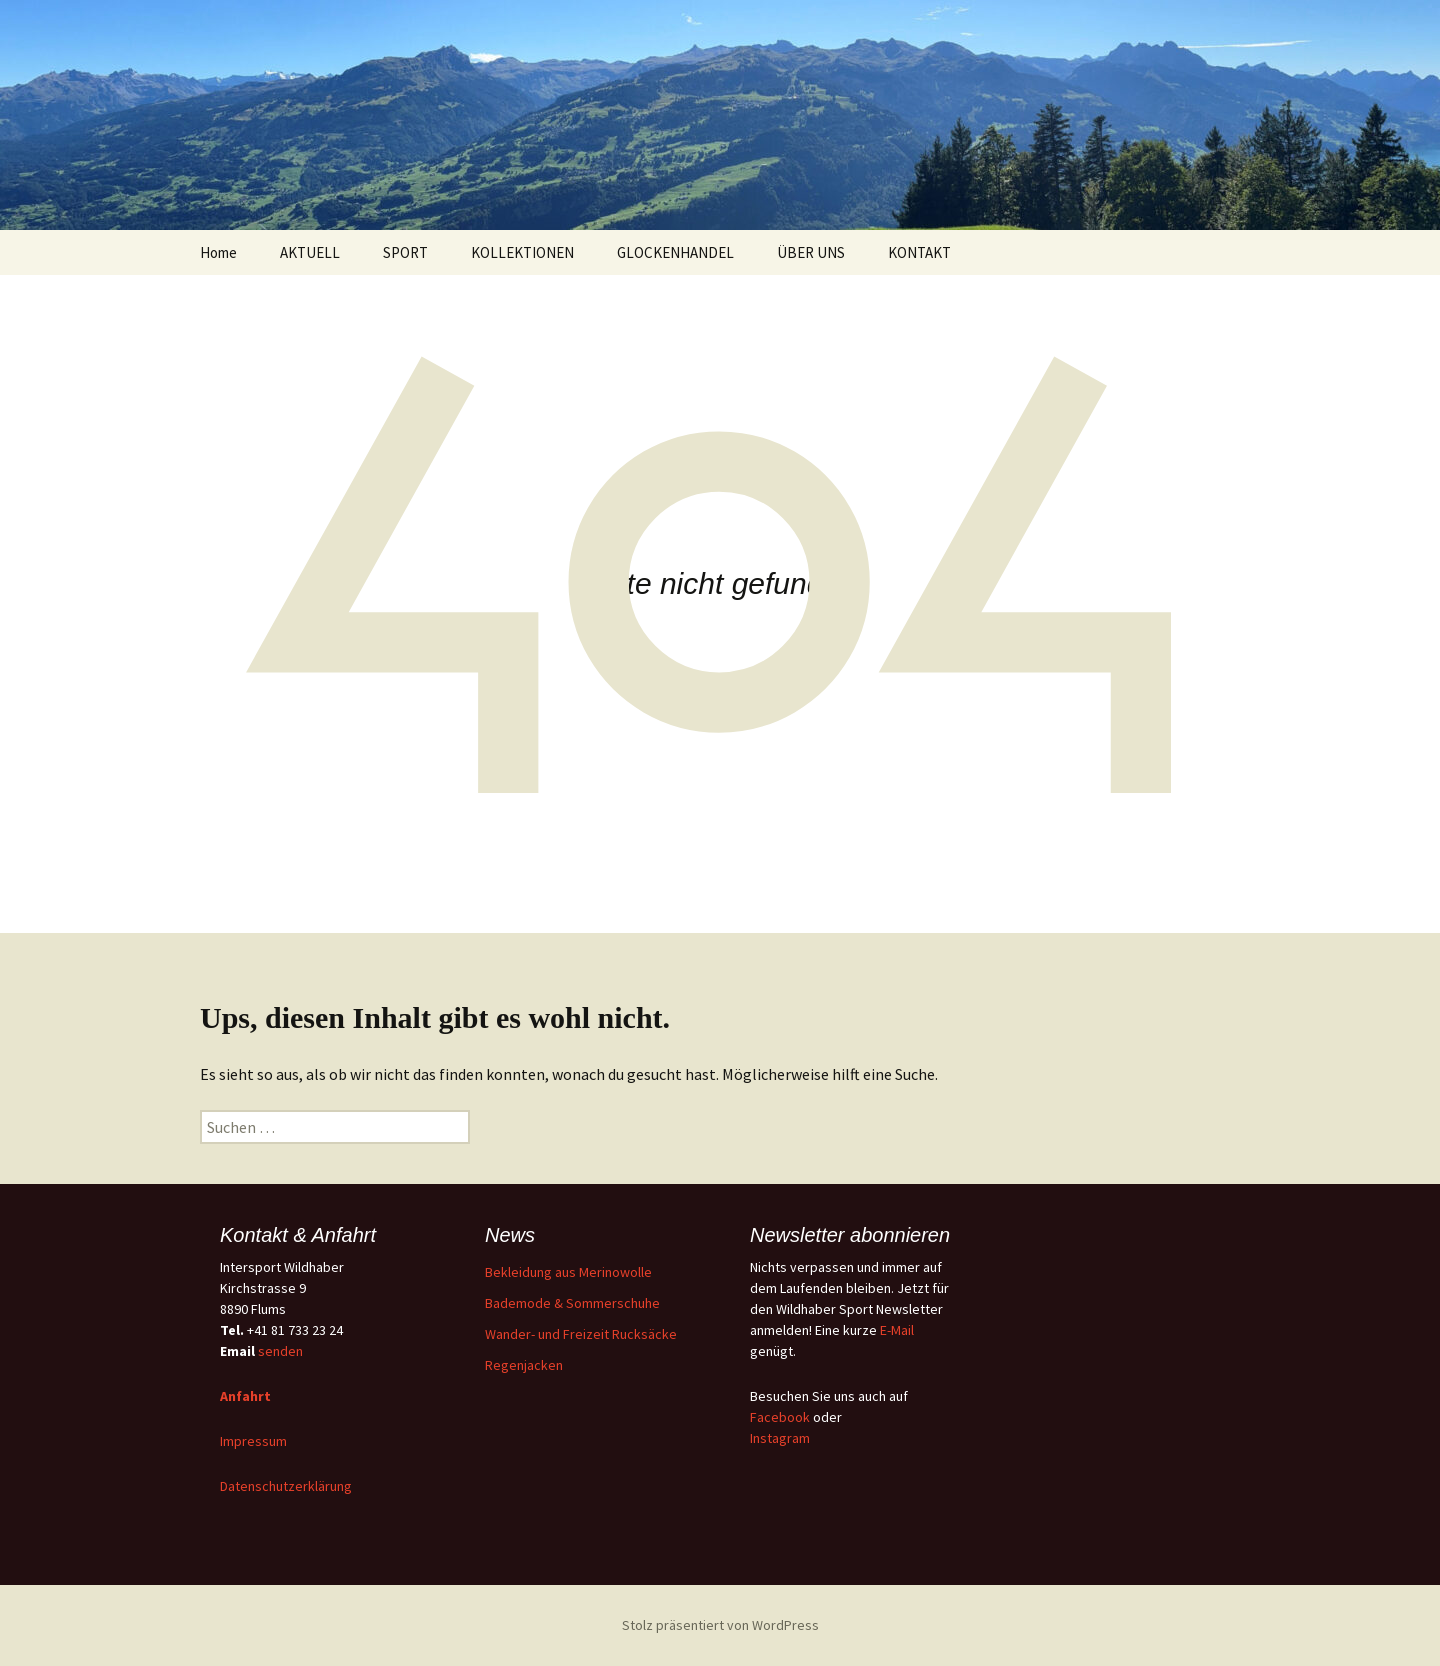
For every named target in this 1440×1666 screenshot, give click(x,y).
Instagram (780, 1438)
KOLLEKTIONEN (522, 252)
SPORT (405, 252)
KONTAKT (919, 252)
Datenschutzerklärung (286, 1486)
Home (218, 252)
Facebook (780, 1417)
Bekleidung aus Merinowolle (568, 1272)
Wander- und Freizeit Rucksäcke (581, 1334)
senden (280, 1351)
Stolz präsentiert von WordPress (720, 1625)
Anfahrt (245, 1396)
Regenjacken (524, 1365)
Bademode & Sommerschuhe (572, 1303)
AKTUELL (310, 252)
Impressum (253, 1441)
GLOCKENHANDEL (675, 252)
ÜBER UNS (811, 252)
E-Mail (897, 1330)
